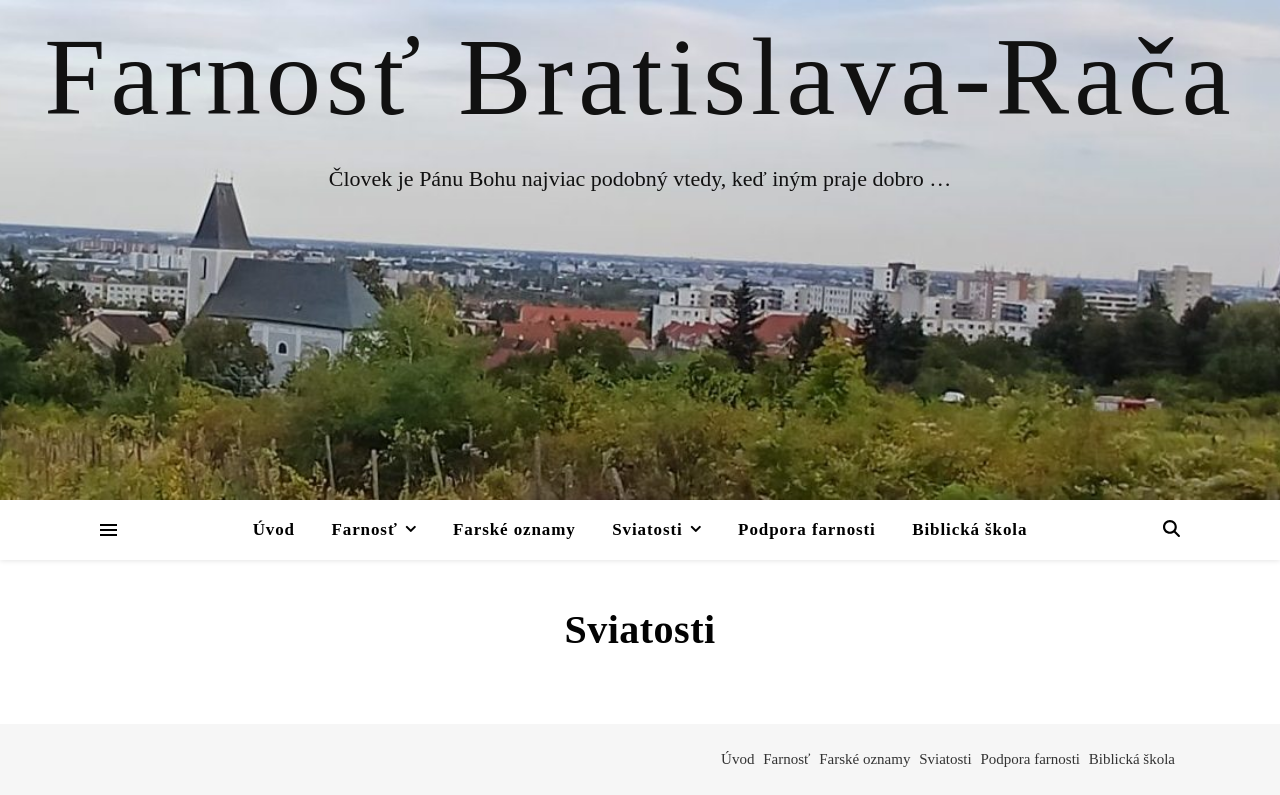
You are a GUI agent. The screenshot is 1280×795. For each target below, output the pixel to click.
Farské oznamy (514, 529)
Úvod (274, 529)
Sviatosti (647, 529)
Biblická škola (969, 529)
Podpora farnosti (807, 529)
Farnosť (364, 529)
